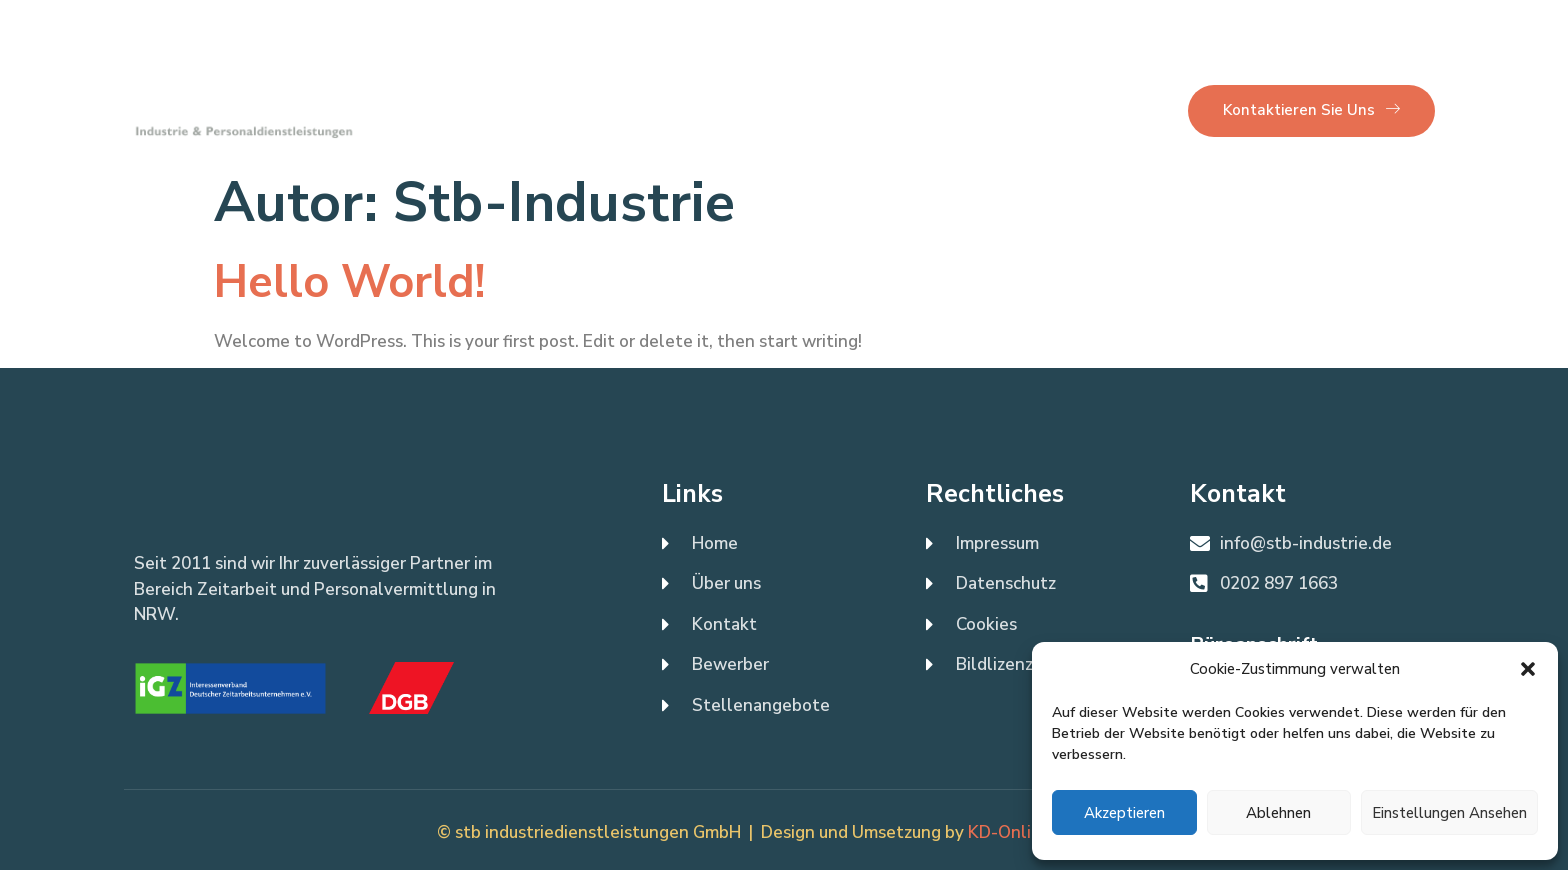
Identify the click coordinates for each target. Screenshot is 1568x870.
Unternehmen (1063, 110)
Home (482, 110)
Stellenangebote (803, 110)
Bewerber (939, 110)
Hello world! (349, 282)
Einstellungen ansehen (1449, 813)
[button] (1528, 669)
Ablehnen (1278, 813)
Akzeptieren (1124, 813)
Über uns (573, 110)
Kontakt (673, 110)
